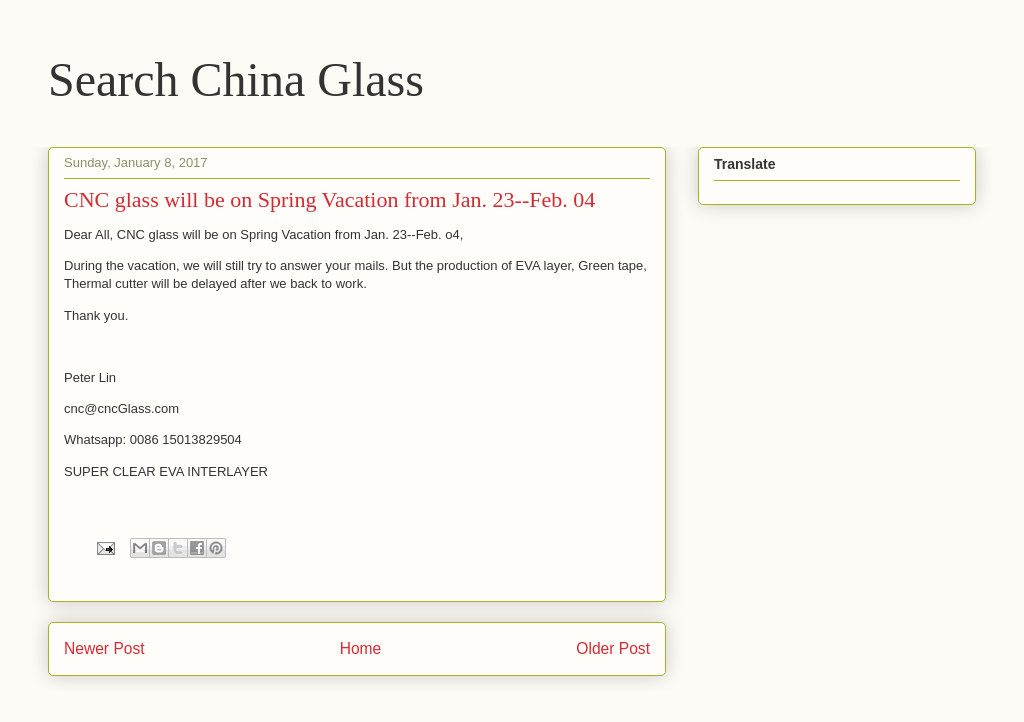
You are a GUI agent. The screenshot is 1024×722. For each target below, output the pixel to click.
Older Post (613, 648)
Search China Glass (236, 79)
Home (361, 648)
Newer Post (104, 648)
